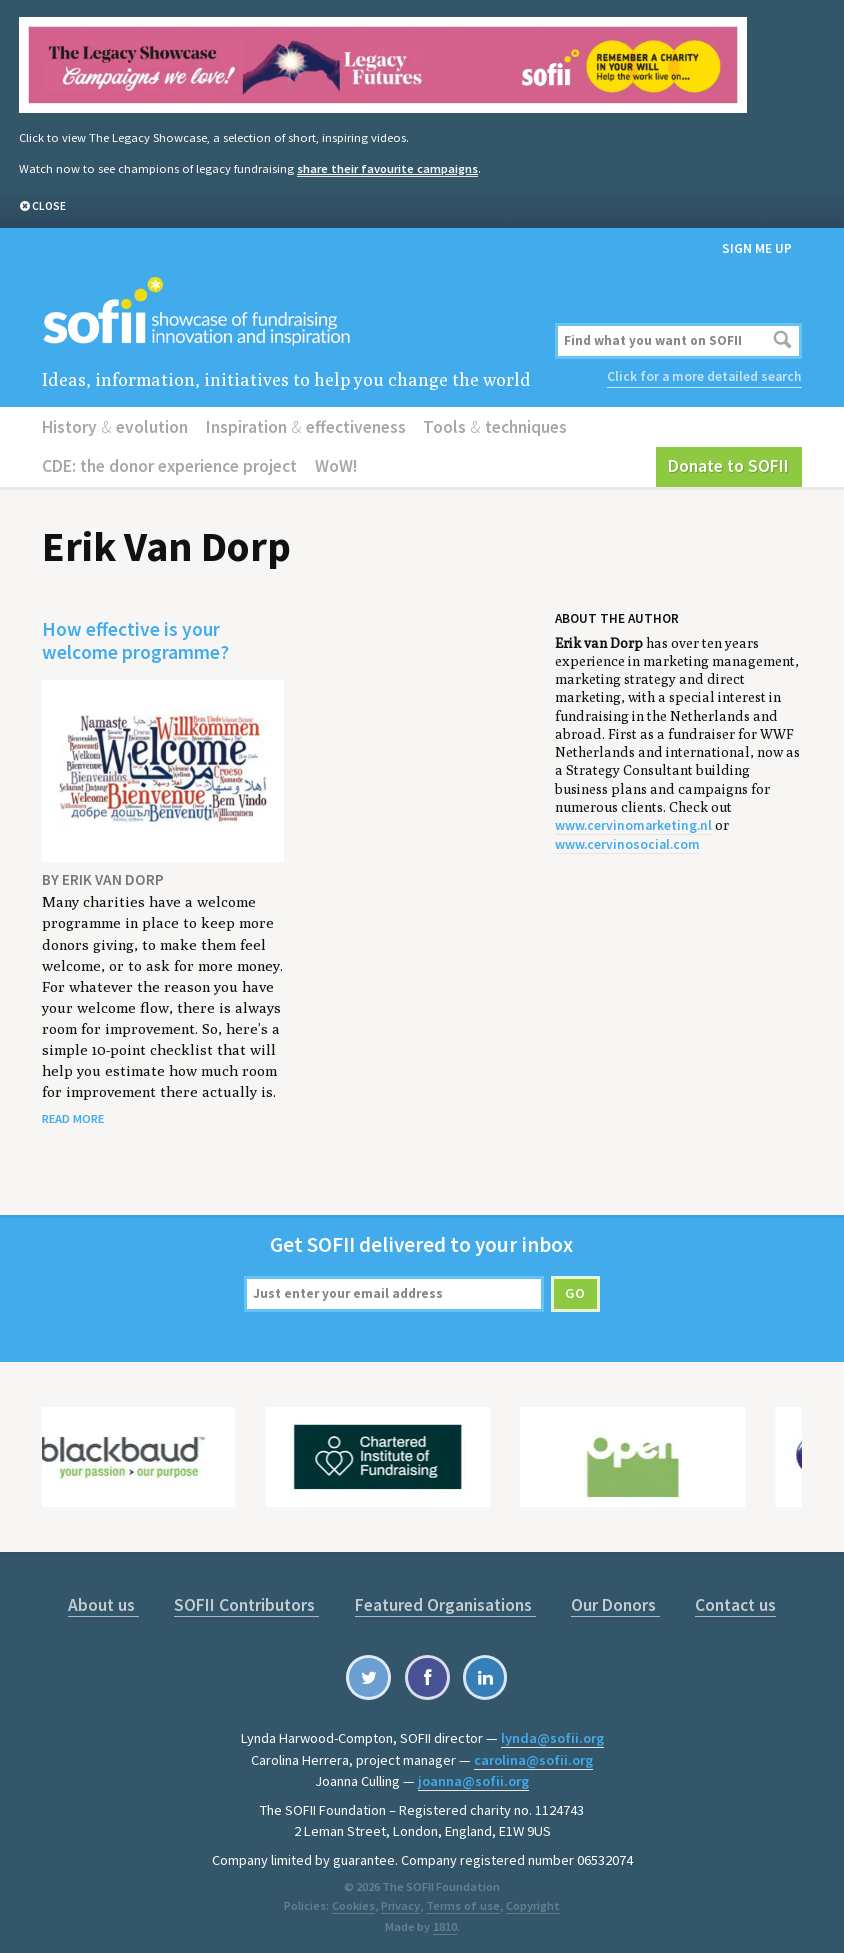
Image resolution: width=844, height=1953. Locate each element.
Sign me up (757, 246)
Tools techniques (484, 424)
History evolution (113, 424)
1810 (445, 1918)
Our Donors (611, 1599)
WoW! (330, 463)
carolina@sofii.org (533, 1753)
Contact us (729, 1599)
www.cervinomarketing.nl (631, 821)
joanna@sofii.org (473, 1774)
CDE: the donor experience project (167, 463)
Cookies (355, 1897)
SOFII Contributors (249, 1599)
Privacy (402, 1897)
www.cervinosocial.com (626, 839)
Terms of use (462, 1897)
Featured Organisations (444, 1599)
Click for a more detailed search (706, 375)
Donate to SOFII (732, 463)
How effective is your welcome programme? (135, 636)
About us (109, 1599)
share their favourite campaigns (385, 167)
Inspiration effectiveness (299, 424)
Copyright (531, 1897)
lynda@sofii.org (552, 1732)
